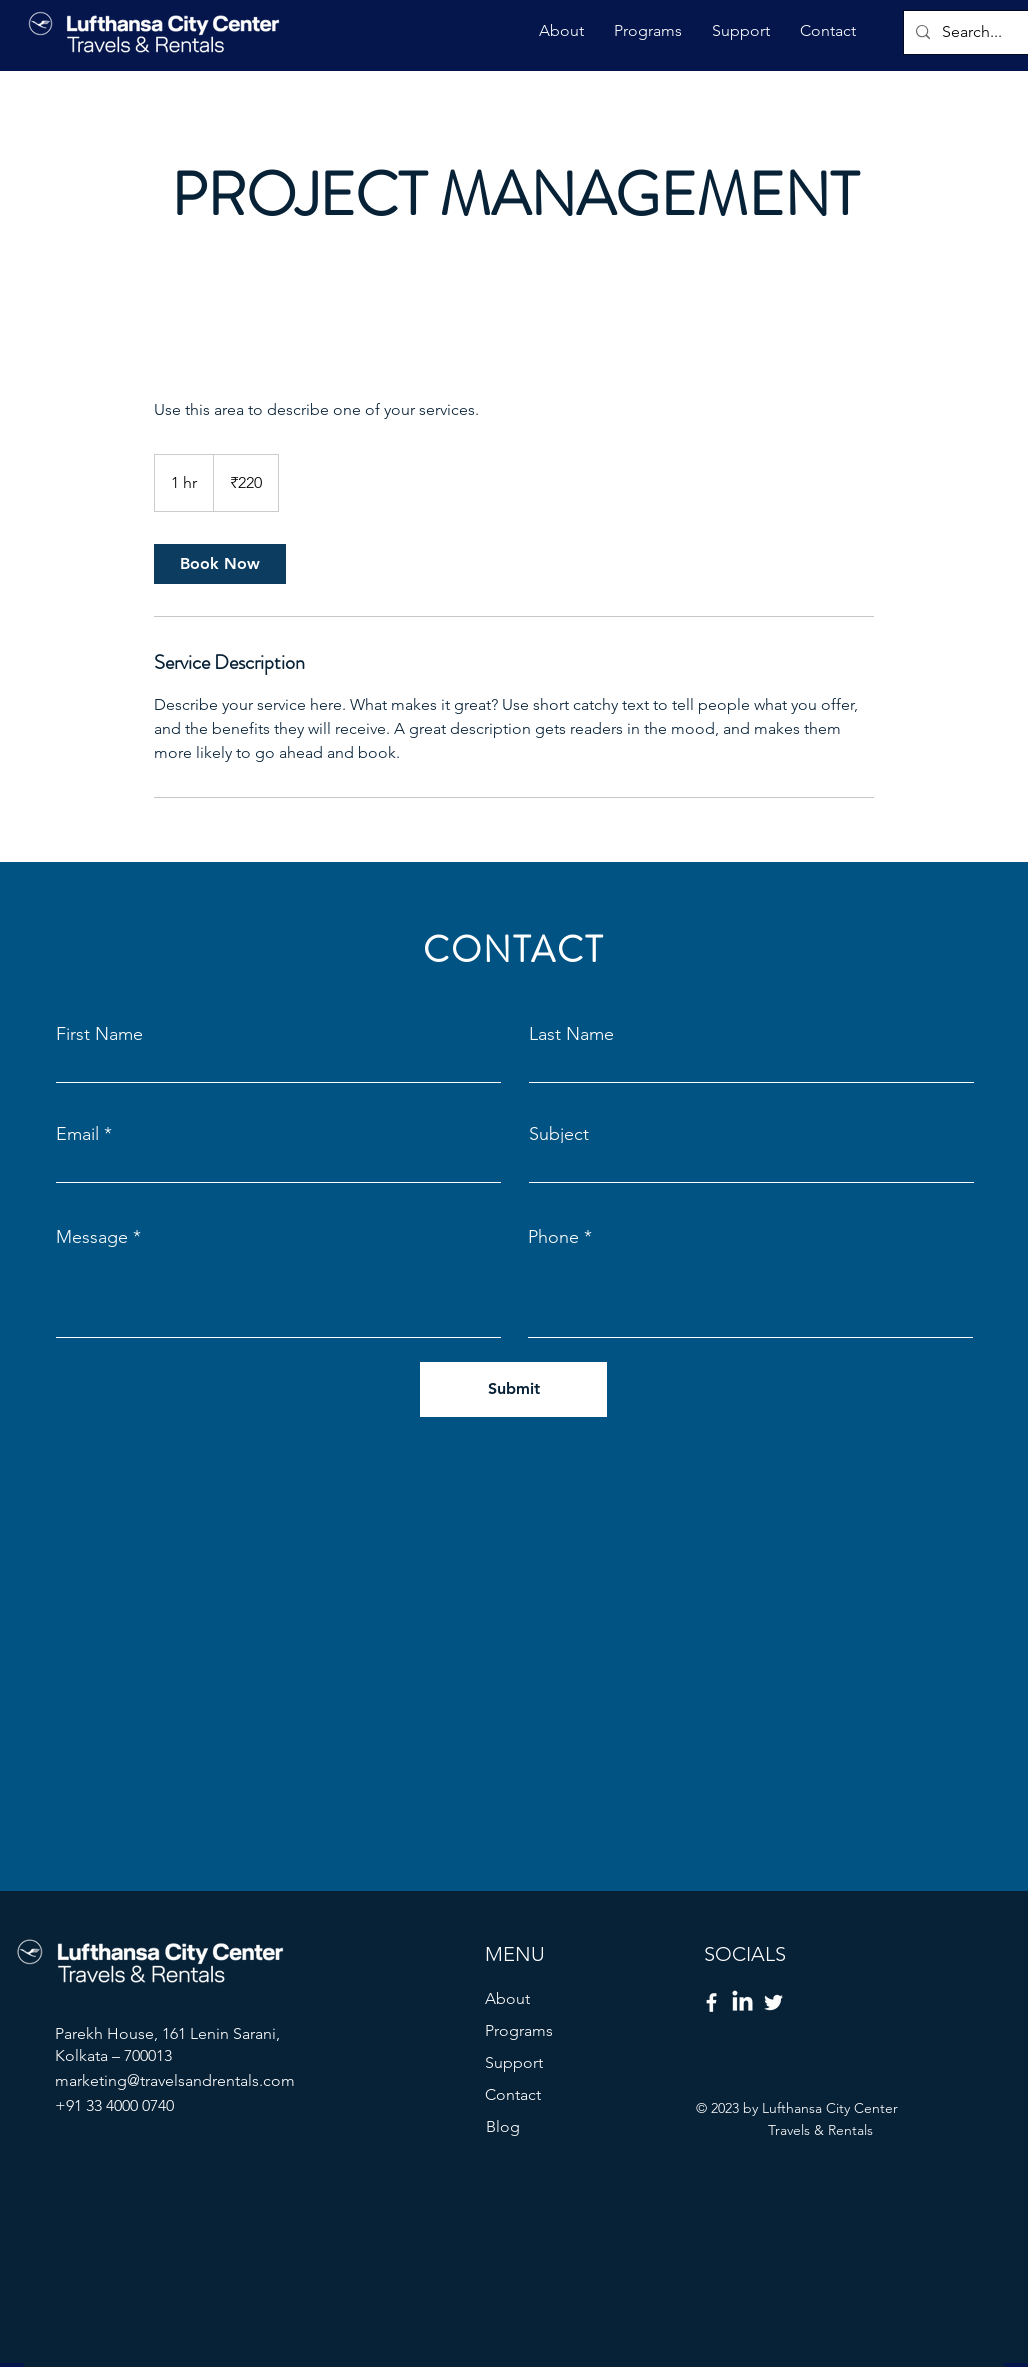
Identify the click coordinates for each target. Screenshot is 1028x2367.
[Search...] (975, 32)
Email (77, 1134)
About (507, 1998)
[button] (561, 31)
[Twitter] (773, 2002)
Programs (519, 2030)
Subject (559, 1134)
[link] (220, 564)
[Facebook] (711, 2002)
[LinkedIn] (742, 2002)
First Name (99, 1034)
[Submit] (513, 1389)
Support (514, 2062)
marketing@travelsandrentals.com (175, 2080)
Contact (513, 2094)
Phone (553, 1237)
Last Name (571, 1034)
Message (92, 1237)
